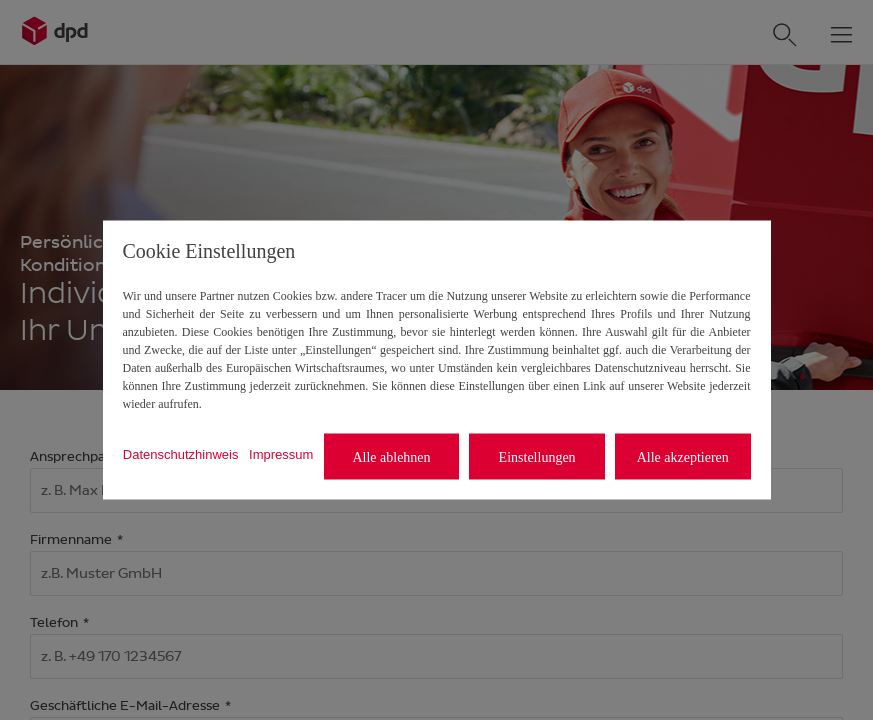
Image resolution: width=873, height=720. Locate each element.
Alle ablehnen (391, 456)
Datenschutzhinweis (181, 453)
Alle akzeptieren (683, 456)
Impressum (281, 453)
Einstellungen (537, 456)
